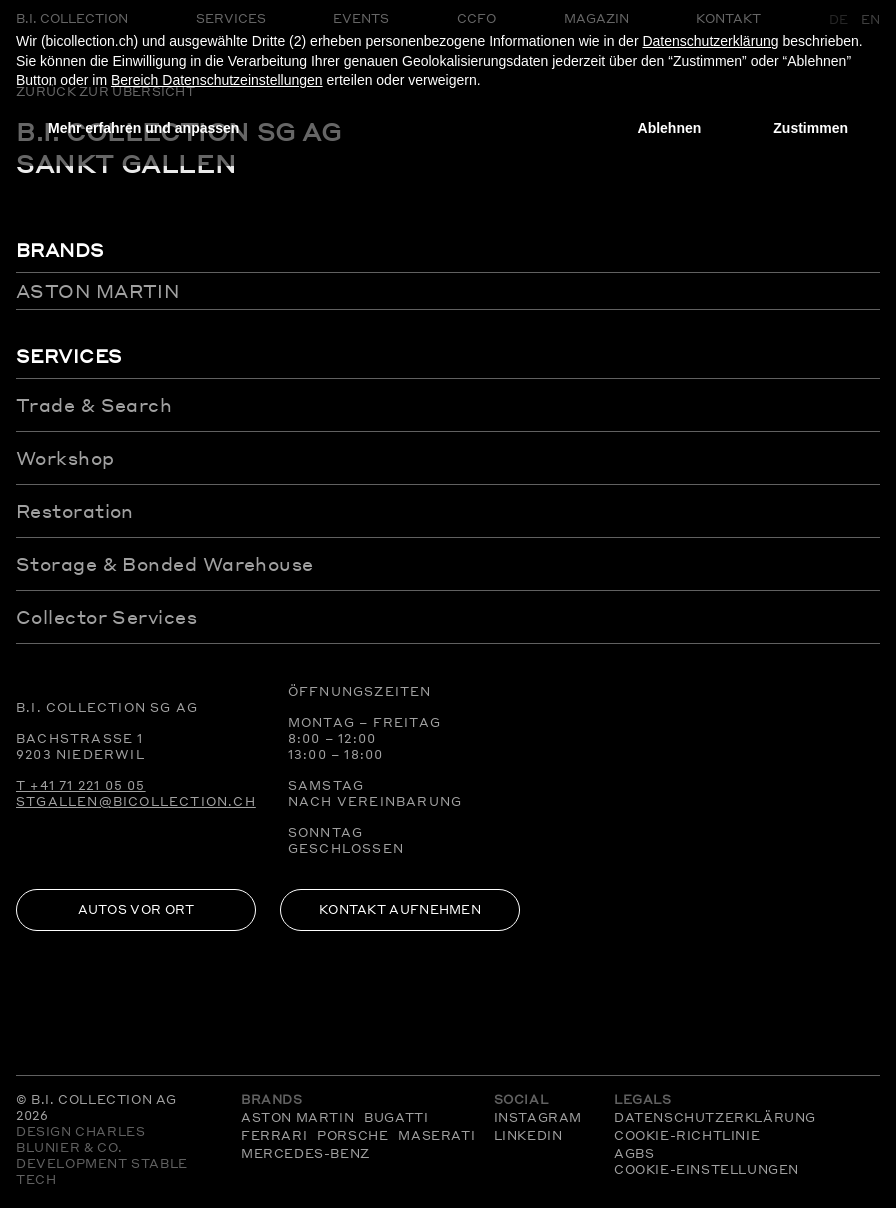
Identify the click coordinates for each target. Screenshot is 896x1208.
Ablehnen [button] (670, 128)
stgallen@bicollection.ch (136, 801)
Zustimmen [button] (810, 128)
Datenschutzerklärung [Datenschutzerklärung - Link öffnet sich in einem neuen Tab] (710, 41)
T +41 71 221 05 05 (81, 785)
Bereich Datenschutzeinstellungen (217, 80)
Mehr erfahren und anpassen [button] (143, 128)
